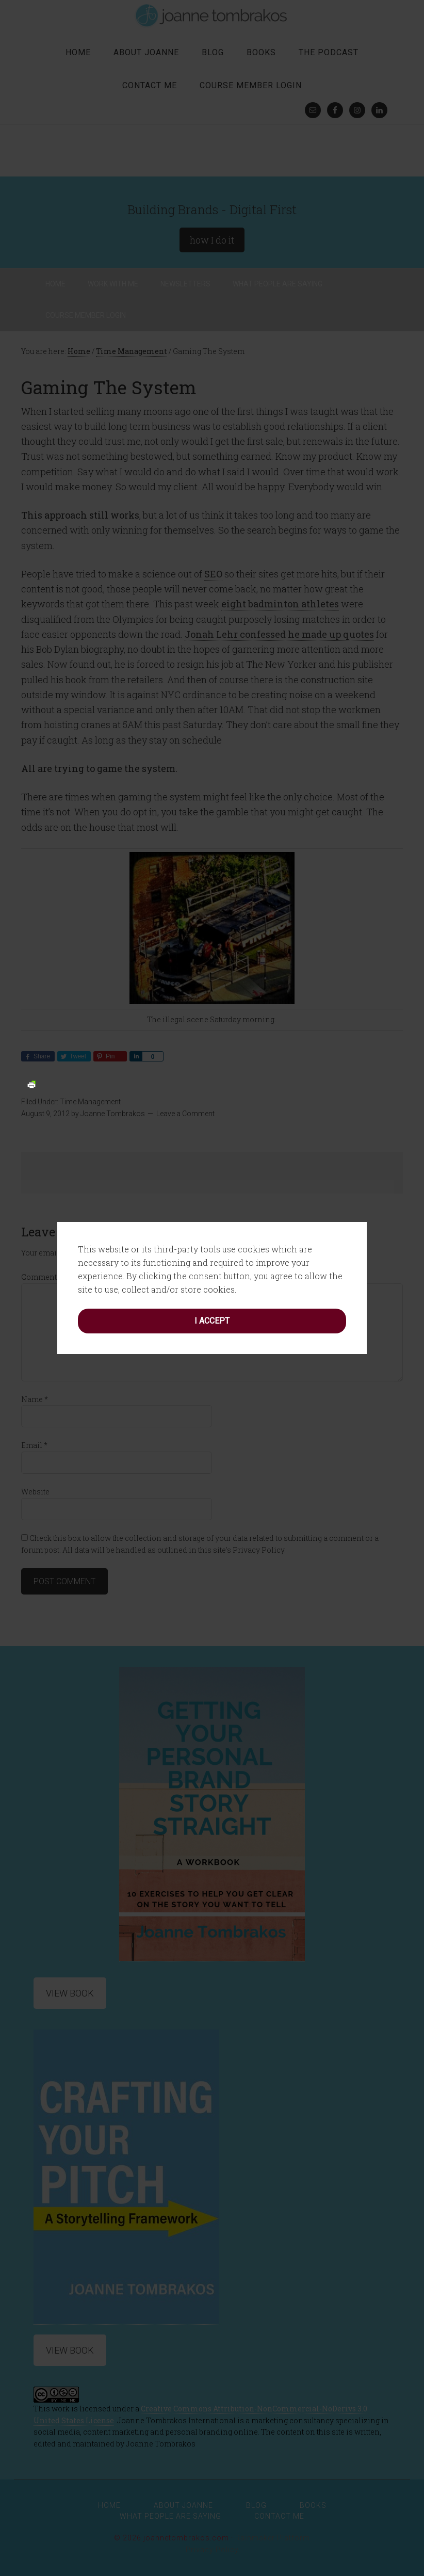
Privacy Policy (212, 2550)
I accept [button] (212, 1091)
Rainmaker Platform (272, 2538)
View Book (70, 2350)
